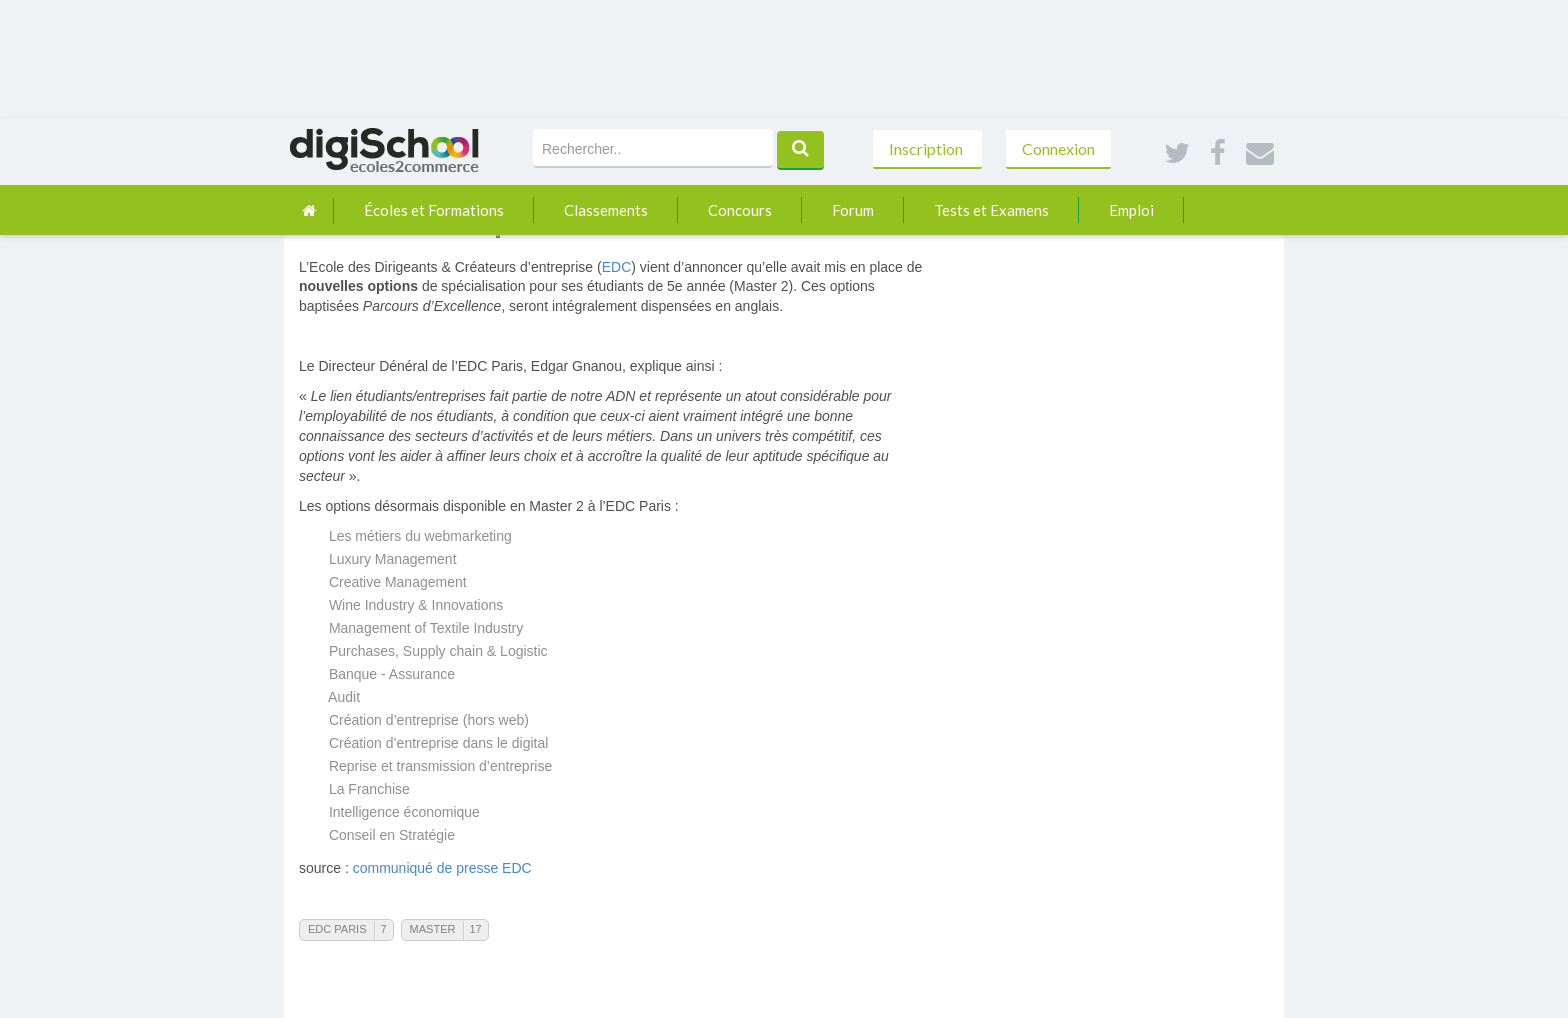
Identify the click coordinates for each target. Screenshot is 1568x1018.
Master (433, 929)
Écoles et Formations (434, 210)
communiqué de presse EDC (442, 868)
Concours (740, 210)
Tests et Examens (991, 210)
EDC (617, 267)
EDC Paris (337, 929)
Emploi (1131, 210)
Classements (606, 210)
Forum (853, 210)
